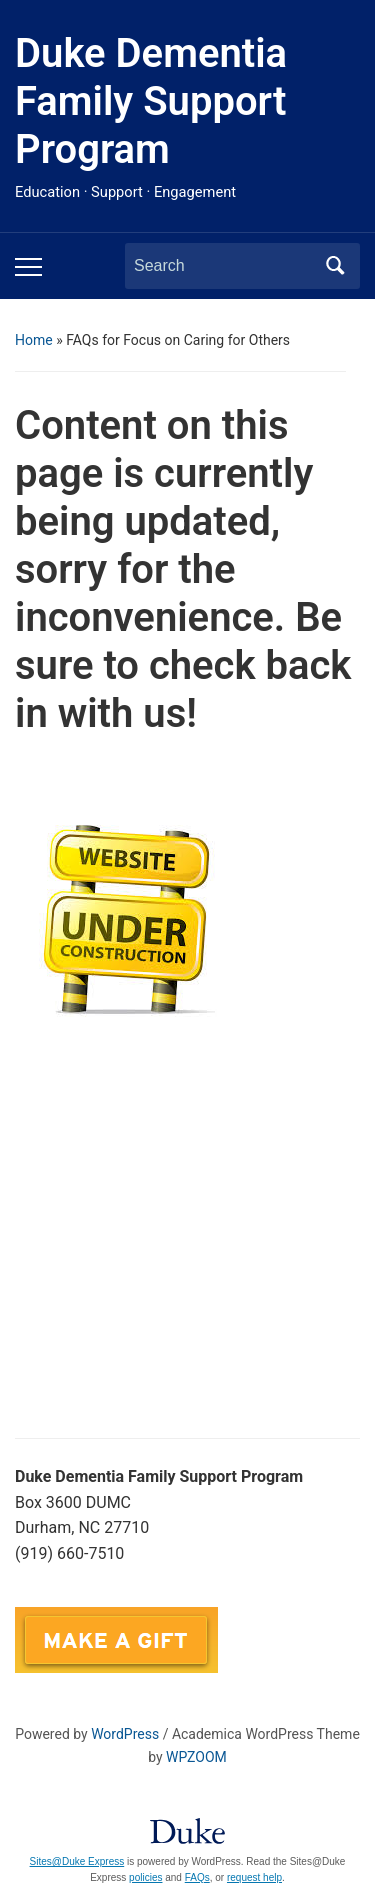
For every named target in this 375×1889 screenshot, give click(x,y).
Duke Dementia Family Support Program (151, 101)
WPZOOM (196, 1757)
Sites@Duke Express (77, 1861)
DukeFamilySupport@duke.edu (132, 1594)
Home (34, 340)
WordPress (125, 1734)
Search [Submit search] (335, 266)
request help (254, 1877)
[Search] (224, 266)
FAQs (197, 1877)
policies (145, 1877)
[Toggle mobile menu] (28, 267)
